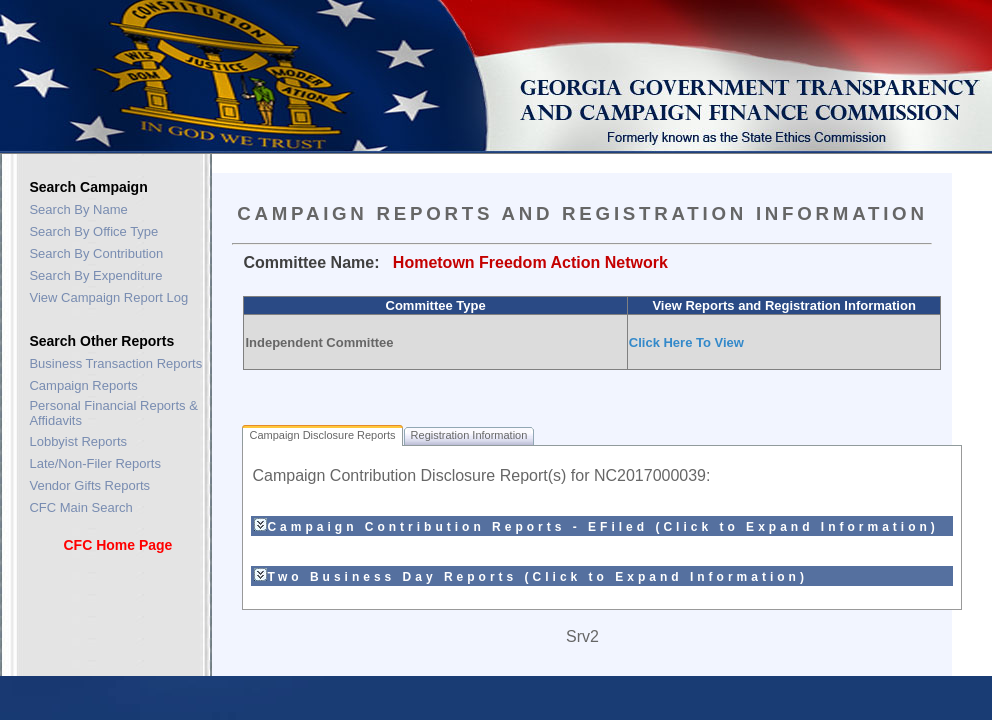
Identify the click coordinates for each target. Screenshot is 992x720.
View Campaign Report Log (108, 297)
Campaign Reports (83, 385)
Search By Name (78, 209)
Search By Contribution (96, 253)
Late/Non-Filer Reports (95, 463)
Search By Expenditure (95, 275)
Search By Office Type (93, 231)
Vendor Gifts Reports (89, 485)
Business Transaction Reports (115, 363)
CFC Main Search (80, 507)
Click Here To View (686, 342)
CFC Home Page (117, 545)
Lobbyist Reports (78, 441)
